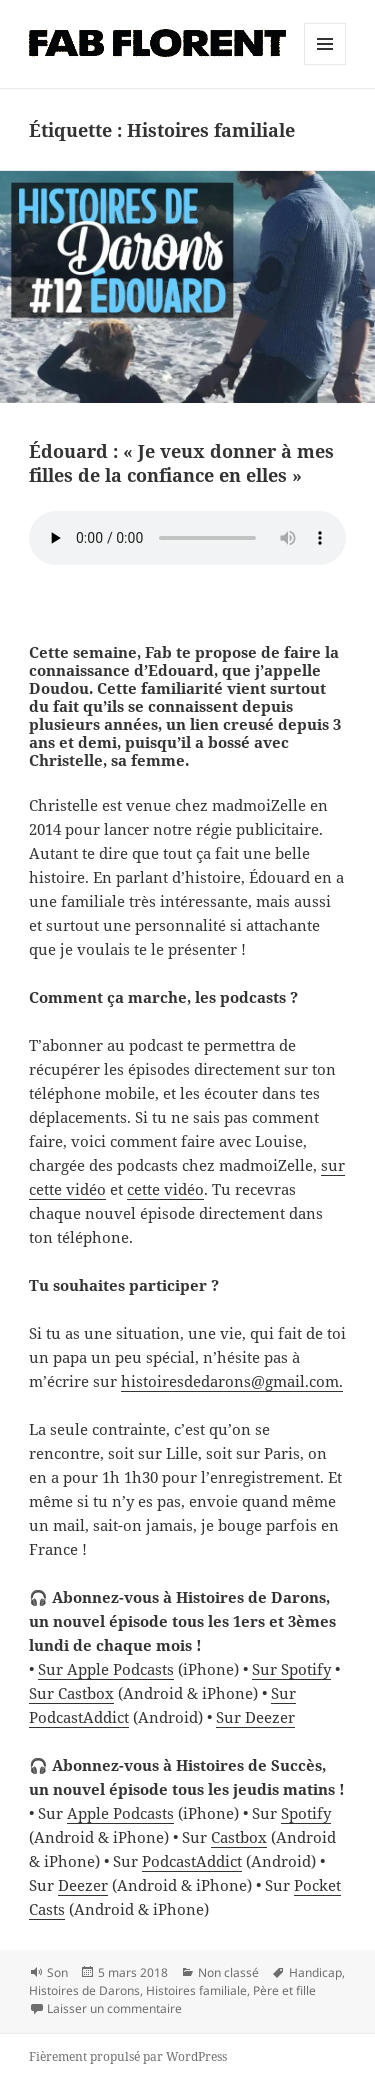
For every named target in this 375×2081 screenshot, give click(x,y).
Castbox (239, 1837)
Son (57, 1972)
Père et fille (284, 1990)
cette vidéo (165, 1189)
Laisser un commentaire (114, 2008)
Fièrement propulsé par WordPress (128, 2056)
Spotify (306, 1813)
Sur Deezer (255, 1717)
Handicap (315, 1972)
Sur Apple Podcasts (106, 1669)
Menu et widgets (325, 64)
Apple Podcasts (120, 1813)
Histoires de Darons (84, 1990)
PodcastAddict (192, 1861)
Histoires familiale (196, 1990)
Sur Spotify (291, 1669)
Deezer (83, 1885)
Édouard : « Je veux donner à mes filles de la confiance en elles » (181, 463)
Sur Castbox (71, 1693)
